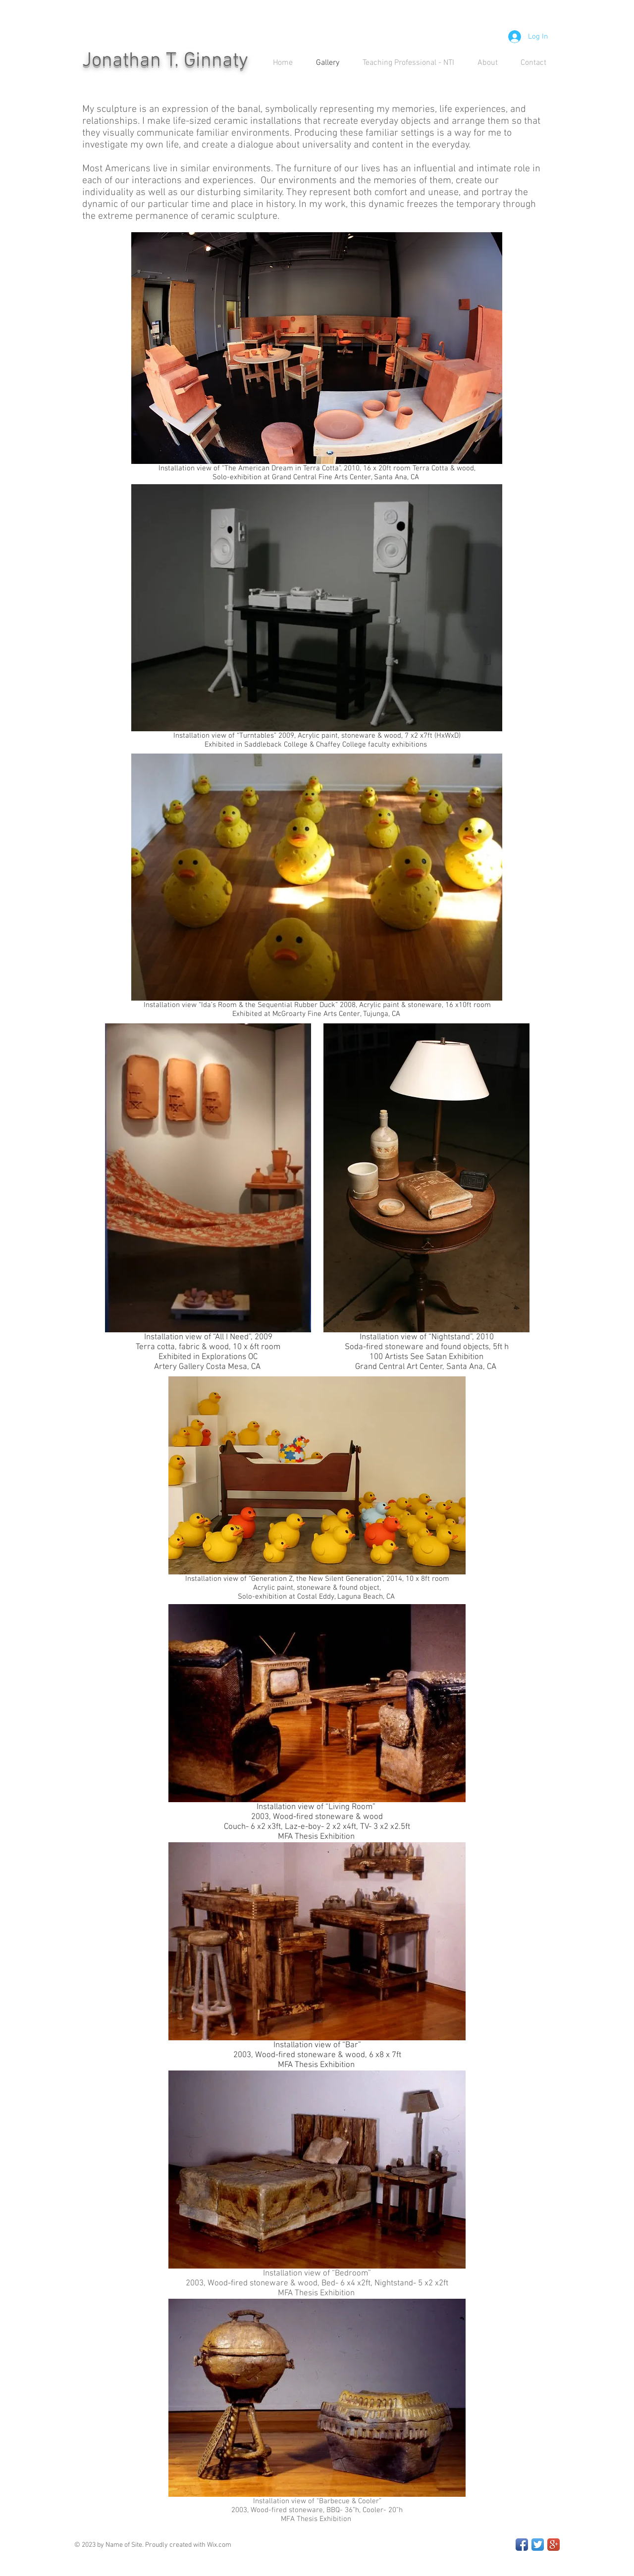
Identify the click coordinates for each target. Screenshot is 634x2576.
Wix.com (219, 2545)
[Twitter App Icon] (537, 2544)
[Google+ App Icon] (553, 2544)
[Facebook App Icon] (522, 2544)
